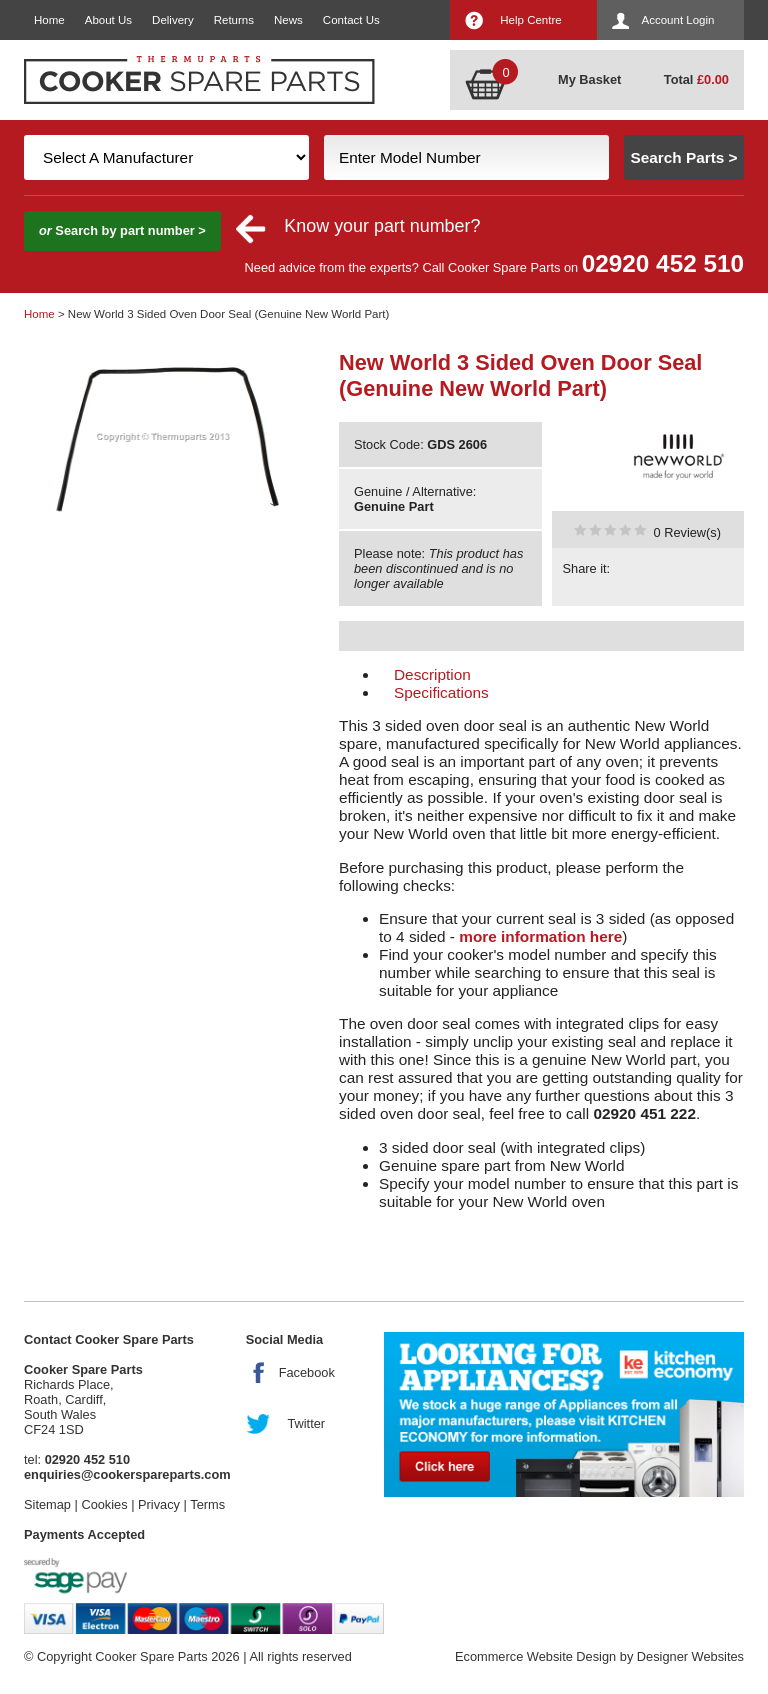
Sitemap (47, 1504)
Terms (207, 1504)
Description (432, 674)
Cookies (104, 1504)
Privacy (159, 1504)
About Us (108, 20)
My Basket (589, 79)
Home (49, 20)
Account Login (678, 20)
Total (696, 79)
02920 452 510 (663, 263)
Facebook (307, 1372)
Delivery (173, 20)
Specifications (441, 692)
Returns (234, 20)
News (288, 20)
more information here (540, 936)
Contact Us (351, 20)
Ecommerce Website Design (535, 1656)
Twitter (306, 1423)
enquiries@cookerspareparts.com (127, 1474)
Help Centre (530, 20)
